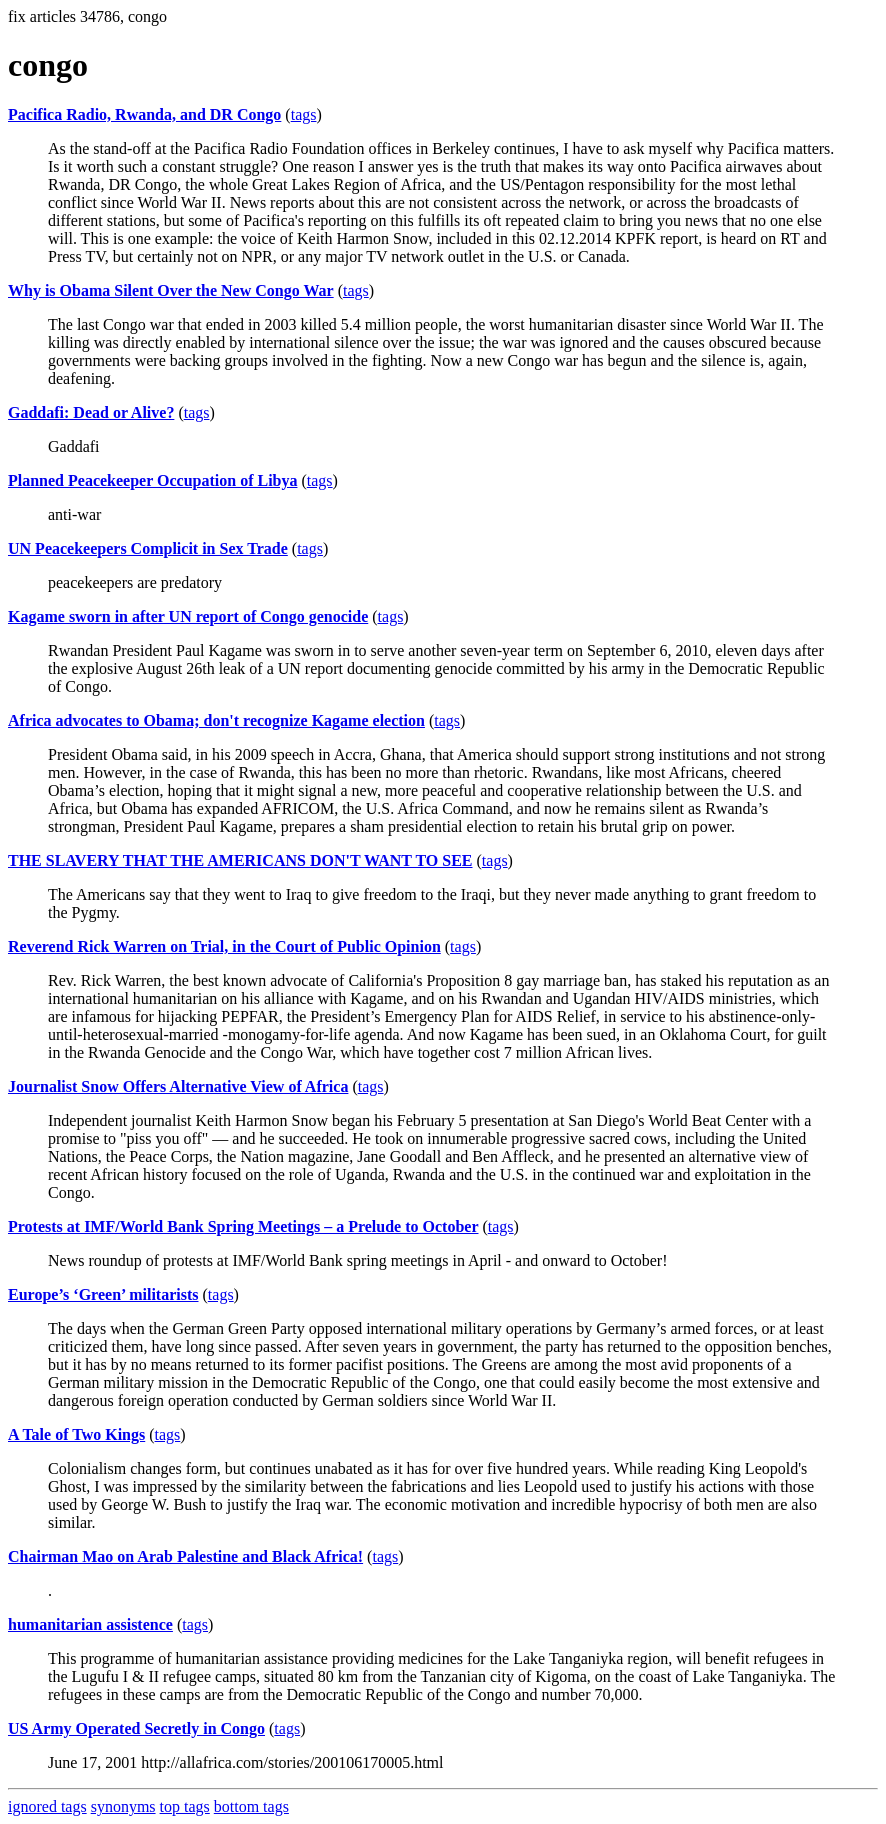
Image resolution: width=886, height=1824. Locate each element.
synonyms (123, 1806)
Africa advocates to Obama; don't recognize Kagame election (216, 720)
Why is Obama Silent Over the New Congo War (171, 290)
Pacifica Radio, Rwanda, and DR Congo (144, 114)
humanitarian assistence (90, 1624)
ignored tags (47, 1806)
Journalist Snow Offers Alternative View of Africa (178, 1086)
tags (304, 114)
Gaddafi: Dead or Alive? (91, 412)
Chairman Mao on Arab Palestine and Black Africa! (185, 1556)
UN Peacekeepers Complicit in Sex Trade (148, 548)
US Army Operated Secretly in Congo (136, 1728)
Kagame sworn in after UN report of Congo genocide (188, 616)
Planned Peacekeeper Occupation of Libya (152, 480)
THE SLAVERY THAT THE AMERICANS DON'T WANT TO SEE (240, 860)
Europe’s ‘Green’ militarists (103, 1294)
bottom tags (251, 1806)
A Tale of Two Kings (76, 1434)
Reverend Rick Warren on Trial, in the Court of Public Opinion (224, 946)
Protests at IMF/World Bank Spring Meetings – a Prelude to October (243, 1226)
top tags (185, 1806)
